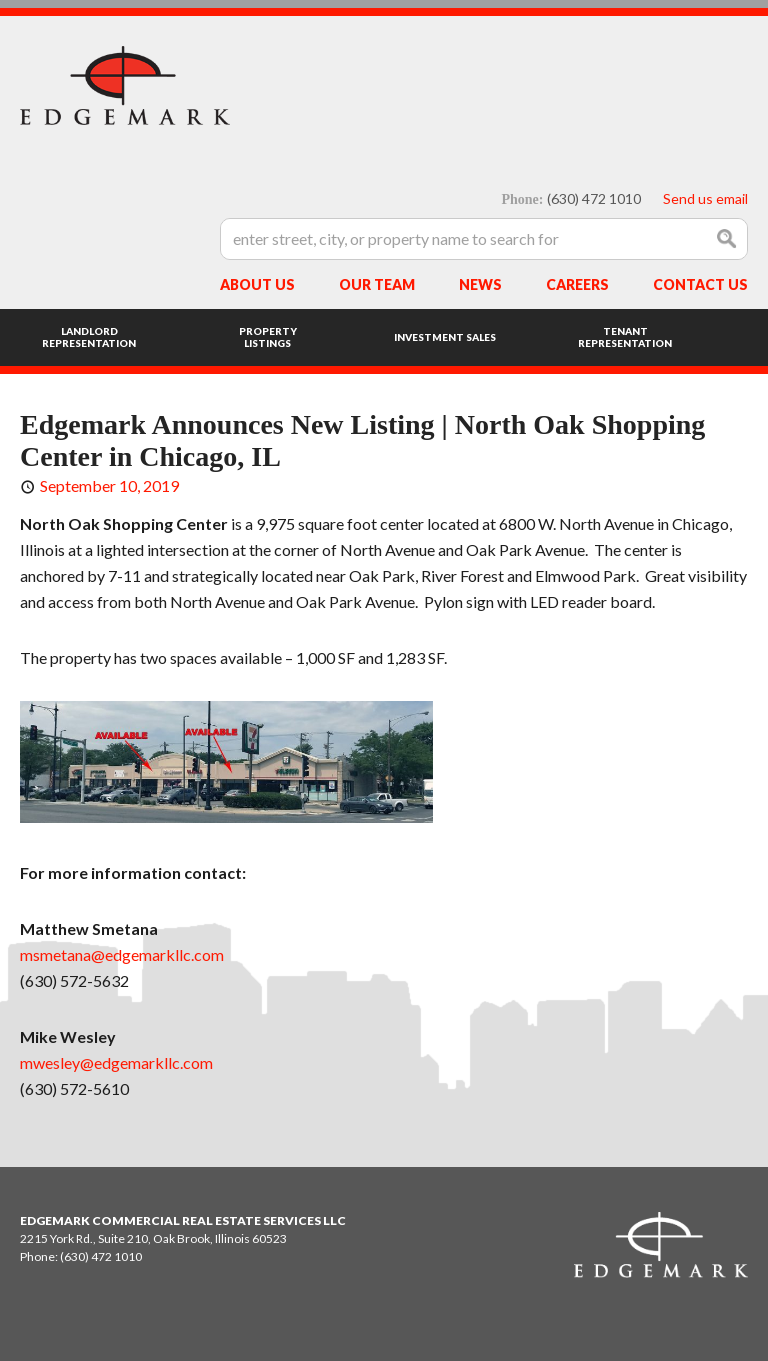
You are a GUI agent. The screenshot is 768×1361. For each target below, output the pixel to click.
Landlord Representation (89, 337)
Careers (577, 284)
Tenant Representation (625, 337)
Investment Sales (445, 337)
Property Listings (268, 337)
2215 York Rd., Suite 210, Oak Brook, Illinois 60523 (153, 1238)
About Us (257, 284)
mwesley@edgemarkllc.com (116, 1062)
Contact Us (700, 284)
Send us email (705, 198)
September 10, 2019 (109, 485)
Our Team (377, 284)
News (480, 284)
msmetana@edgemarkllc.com (122, 954)
